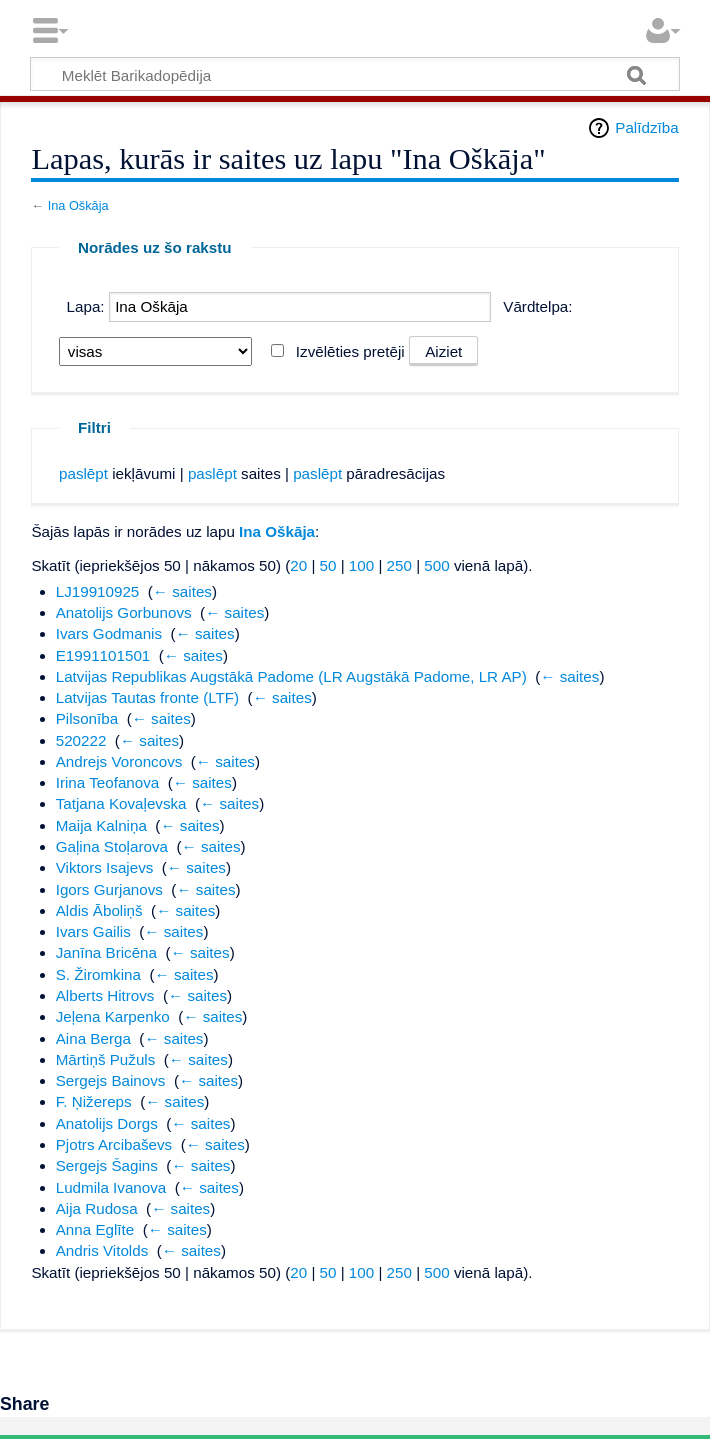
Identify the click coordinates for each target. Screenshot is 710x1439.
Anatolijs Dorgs (107, 1123)
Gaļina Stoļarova (112, 846)
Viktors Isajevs (105, 867)
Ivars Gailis (93, 931)
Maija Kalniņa (101, 825)
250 (399, 565)
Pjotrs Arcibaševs (114, 1144)
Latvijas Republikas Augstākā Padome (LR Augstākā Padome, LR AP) (291, 676)
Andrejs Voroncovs (119, 761)
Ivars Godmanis (109, 633)
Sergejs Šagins (107, 1165)
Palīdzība (646, 127)
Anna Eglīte (95, 1229)
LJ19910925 (98, 591)
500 (436, 565)
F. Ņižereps (94, 1101)
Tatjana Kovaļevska (121, 803)
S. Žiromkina (98, 974)
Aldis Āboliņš (99, 910)
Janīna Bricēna (106, 952)
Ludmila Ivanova (111, 1187)
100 (361, 565)
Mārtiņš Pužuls (106, 1059)
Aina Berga (93, 1038)
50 (328, 565)
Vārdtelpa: (537, 306)
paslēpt (83, 473)
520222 (81, 740)
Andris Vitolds (102, 1250)
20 (298, 565)
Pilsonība (87, 718)
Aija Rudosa (97, 1208)
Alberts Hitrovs (105, 995)
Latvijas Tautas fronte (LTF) (147, 697)
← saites (182, 591)
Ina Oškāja (78, 205)
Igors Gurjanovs (109, 889)
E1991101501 (103, 655)
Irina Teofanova (108, 782)
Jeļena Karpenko (113, 1016)
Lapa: (86, 306)
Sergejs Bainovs (111, 1080)
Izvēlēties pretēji (350, 351)
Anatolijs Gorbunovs (124, 612)
